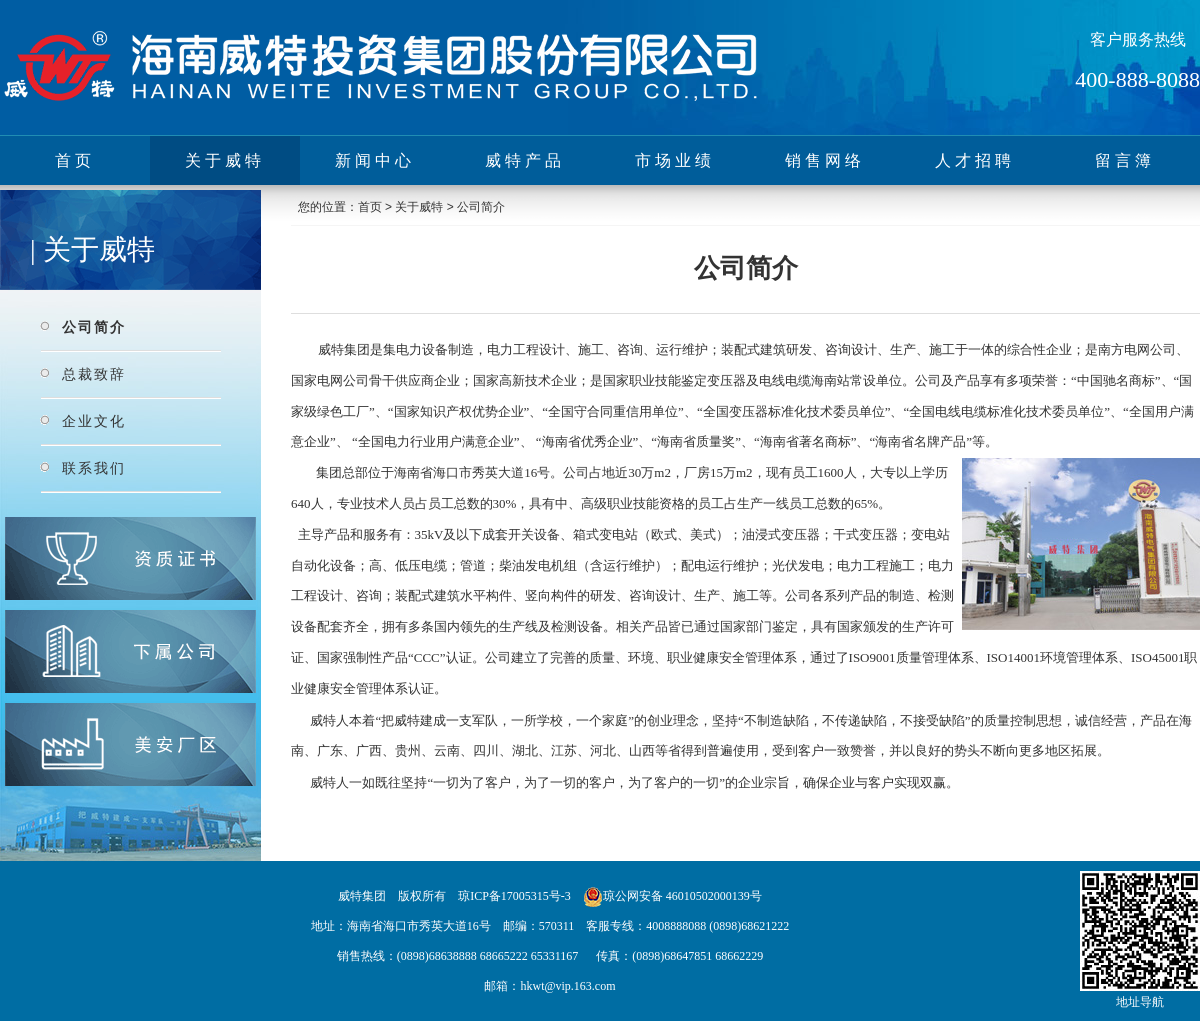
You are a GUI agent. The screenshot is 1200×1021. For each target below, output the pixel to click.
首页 (75, 160)
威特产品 (525, 160)
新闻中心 (375, 160)
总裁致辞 (94, 374)
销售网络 (825, 160)
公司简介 (94, 327)
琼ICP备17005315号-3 (514, 896)
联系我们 (94, 468)
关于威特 (225, 160)
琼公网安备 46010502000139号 (682, 896)
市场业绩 (675, 160)
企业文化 (94, 421)
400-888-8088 (1137, 79)
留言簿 (1125, 160)
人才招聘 (975, 160)
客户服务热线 (1138, 39)
